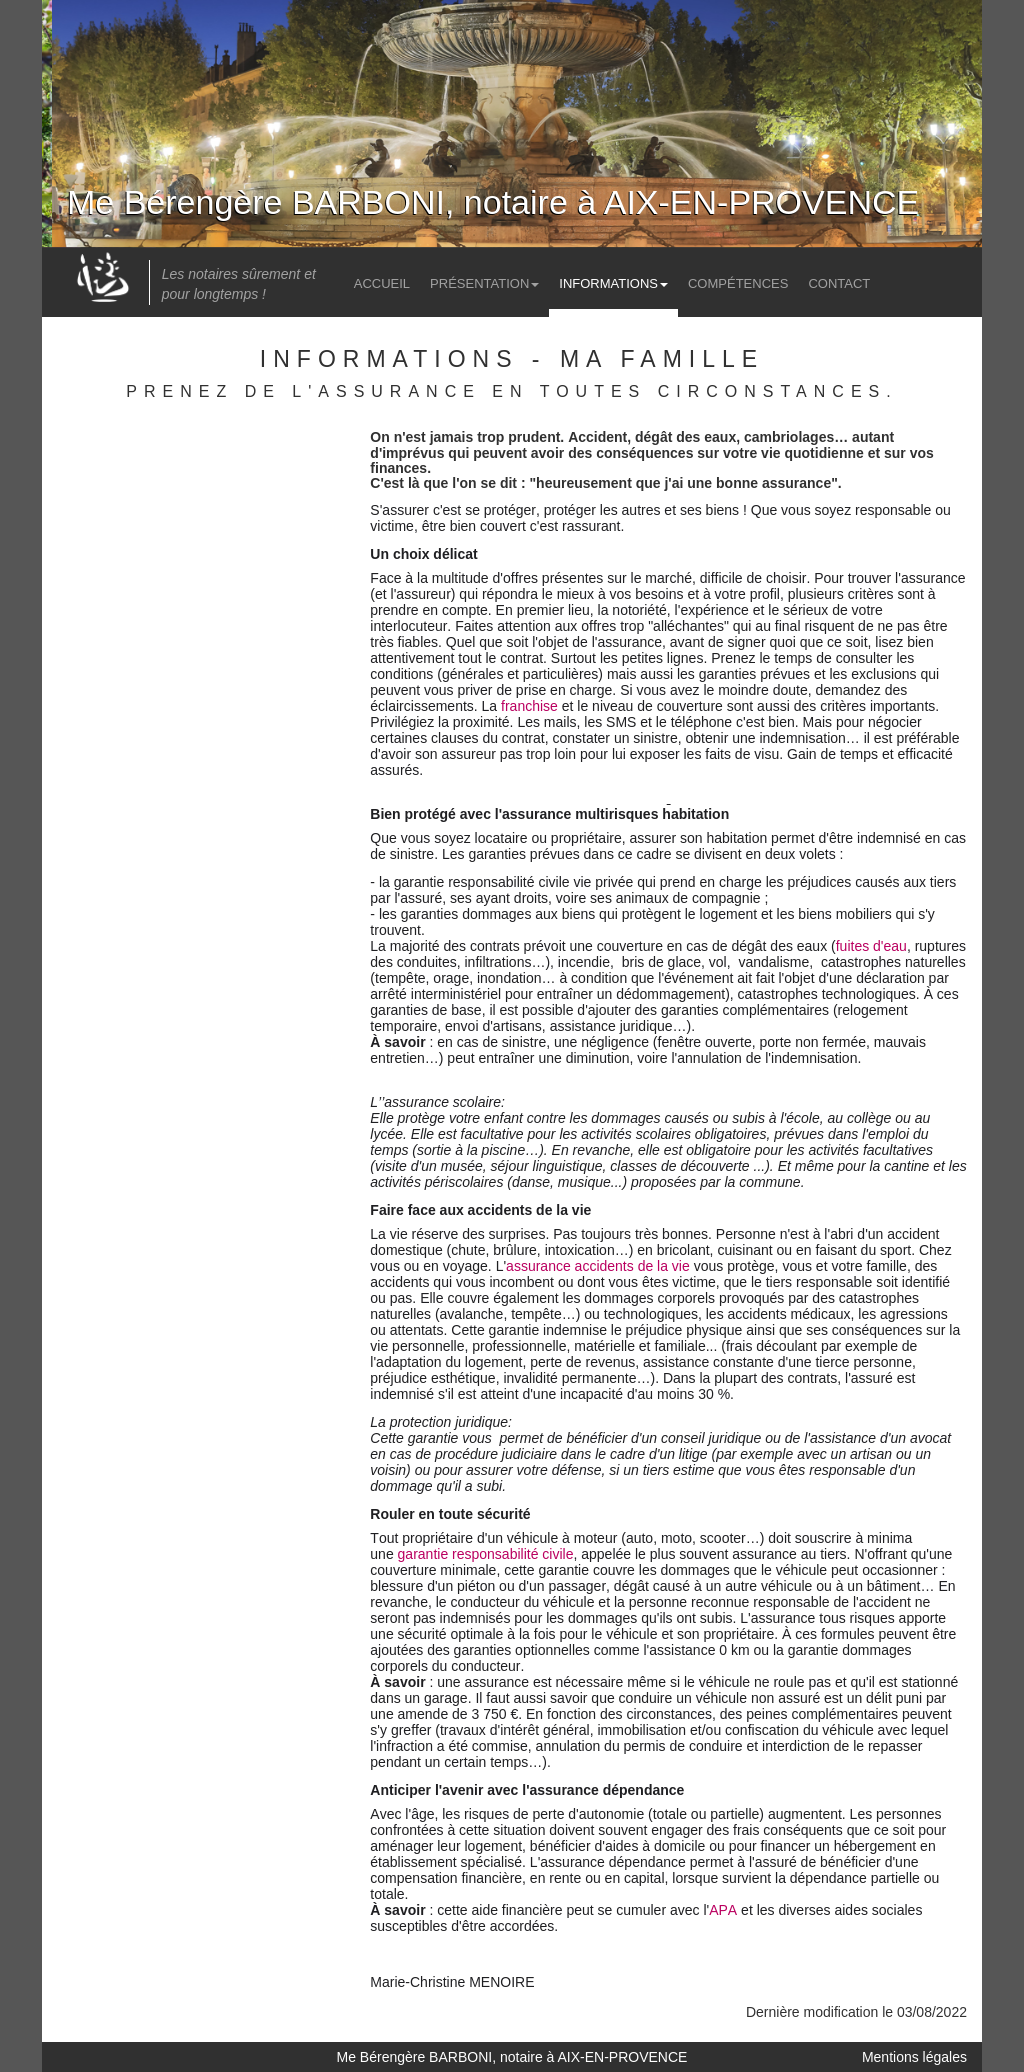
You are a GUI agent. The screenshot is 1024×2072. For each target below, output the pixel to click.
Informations (613, 283)
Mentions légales (914, 2057)
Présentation (484, 283)
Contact (839, 283)
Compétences (738, 283)
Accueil (382, 283)
